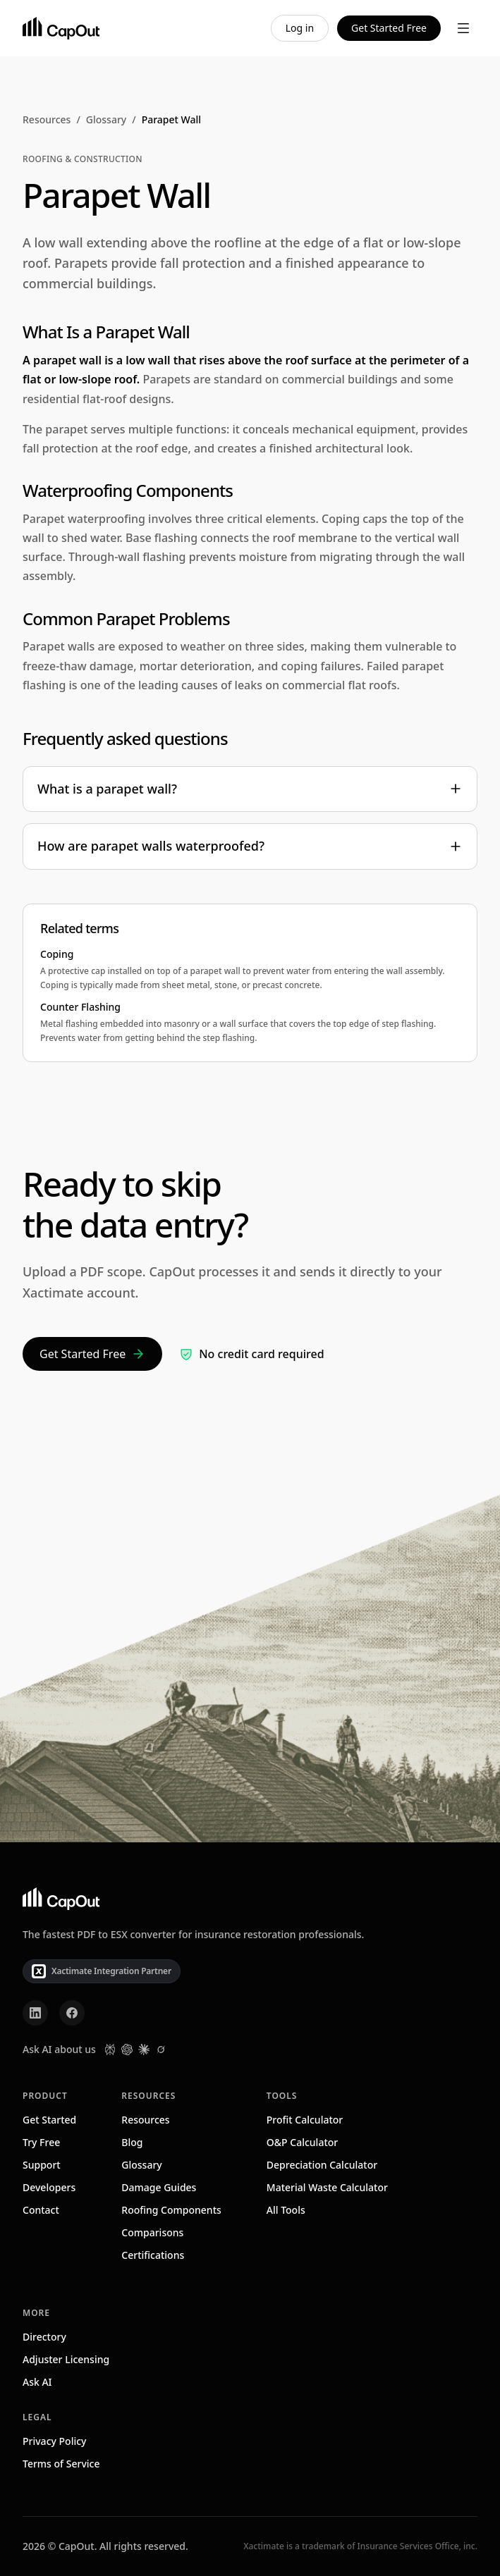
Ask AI (37, 2382)
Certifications (152, 2255)
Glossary (106, 119)
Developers (49, 2187)
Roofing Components (171, 2210)
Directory (44, 2336)
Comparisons (152, 2232)
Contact (41, 2210)
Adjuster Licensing (66, 2359)
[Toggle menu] (463, 28)
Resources (47, 119)
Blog (131, 2142)
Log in (300, 28)
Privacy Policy (54, 2441)
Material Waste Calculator (327, 2187)
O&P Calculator (302, 2142)
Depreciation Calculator (322, 2164)
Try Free (41, 2142)
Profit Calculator (305, 2119)
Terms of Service (61, 2463)
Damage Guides (158, 2187)
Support (42, 2164)
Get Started (49, 2119)
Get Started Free (389, 28)
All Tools (286, 2210)
